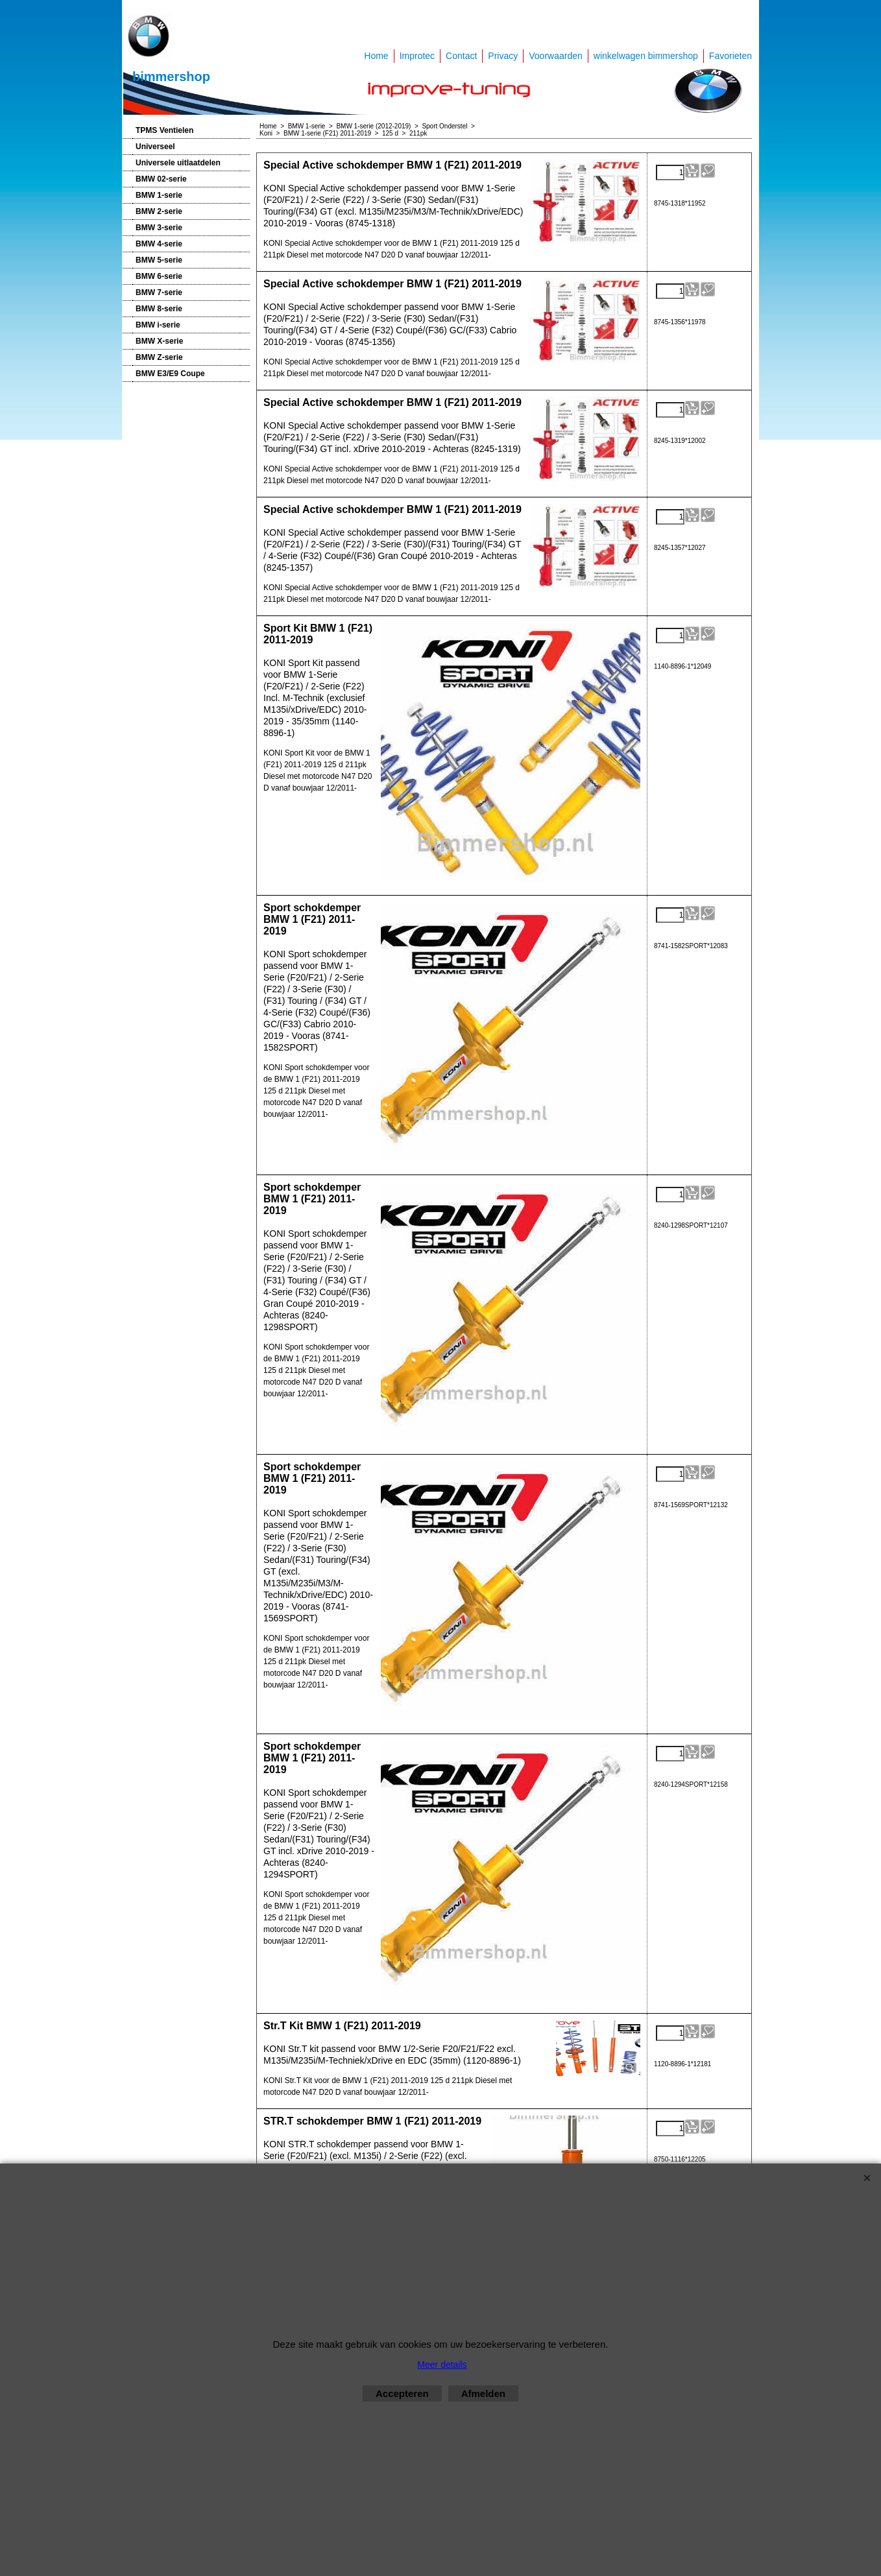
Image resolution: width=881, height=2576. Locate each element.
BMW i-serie (158, 324)
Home (376, 56)
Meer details (441, 2364)
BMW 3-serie (159, 227)
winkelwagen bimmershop (646, 56)
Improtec (417, 56)
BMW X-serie (159, 341)
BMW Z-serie (159, 357)
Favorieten (730, 56)
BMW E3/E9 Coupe (170, 373)
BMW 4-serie (159, 243)
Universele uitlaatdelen (178, 162)
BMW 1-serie (159, 195)
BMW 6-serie (159, 276)
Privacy (503, 56)
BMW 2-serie (159, 211)
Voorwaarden (556, 56)
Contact (461, 56)
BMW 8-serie (159, 308)
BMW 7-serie (159, 292)
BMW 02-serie (161, 179)
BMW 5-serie (159, 260)
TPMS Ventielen (164, 130)
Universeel (155, 146)
